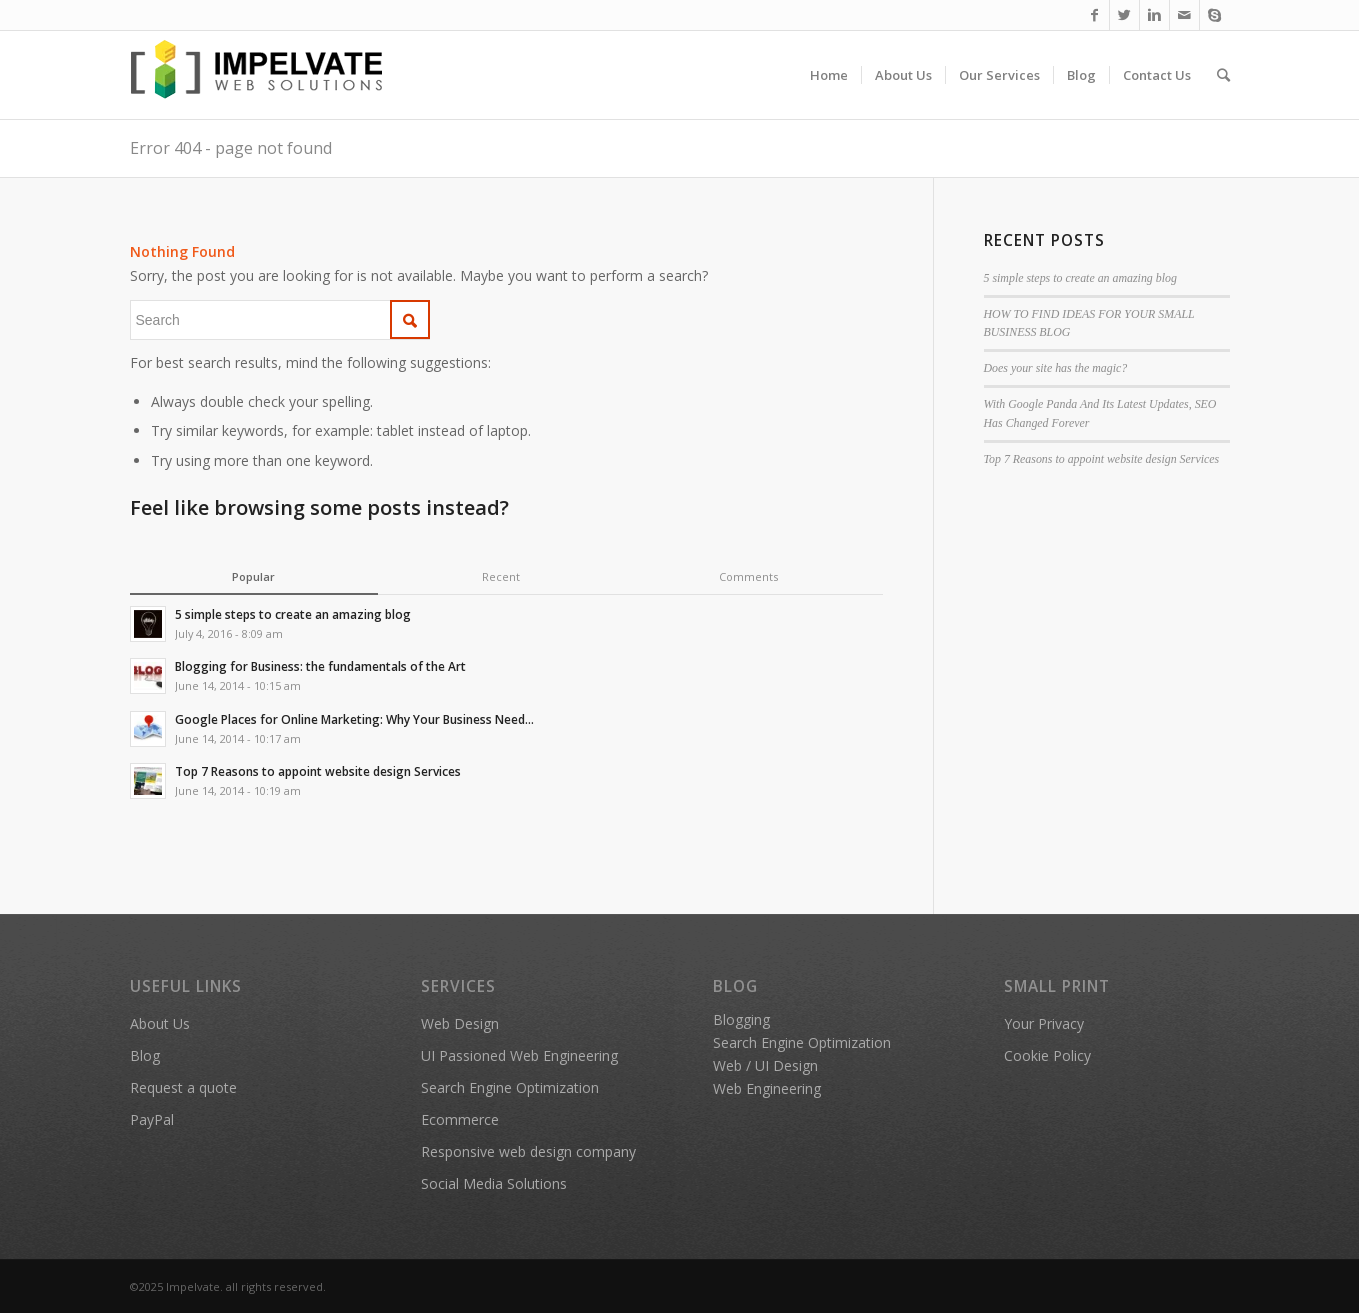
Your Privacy (1044, 1023)
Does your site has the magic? (1056, 368)
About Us (160, 1023)
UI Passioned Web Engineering (519, 1055)
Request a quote (183, 1087)
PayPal (152, 1119)
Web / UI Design (765, 1065)
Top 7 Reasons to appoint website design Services (1102, 459)
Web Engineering (767, 1088)
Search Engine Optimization (510, 1087)
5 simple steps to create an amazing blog (1080, 278)
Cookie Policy (1047, 1055)
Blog (145, 1055)
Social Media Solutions (494, 1183)
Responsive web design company (528, 1151)
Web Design (460, 1023)
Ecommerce (460, 1119)
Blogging (741, 1019)
